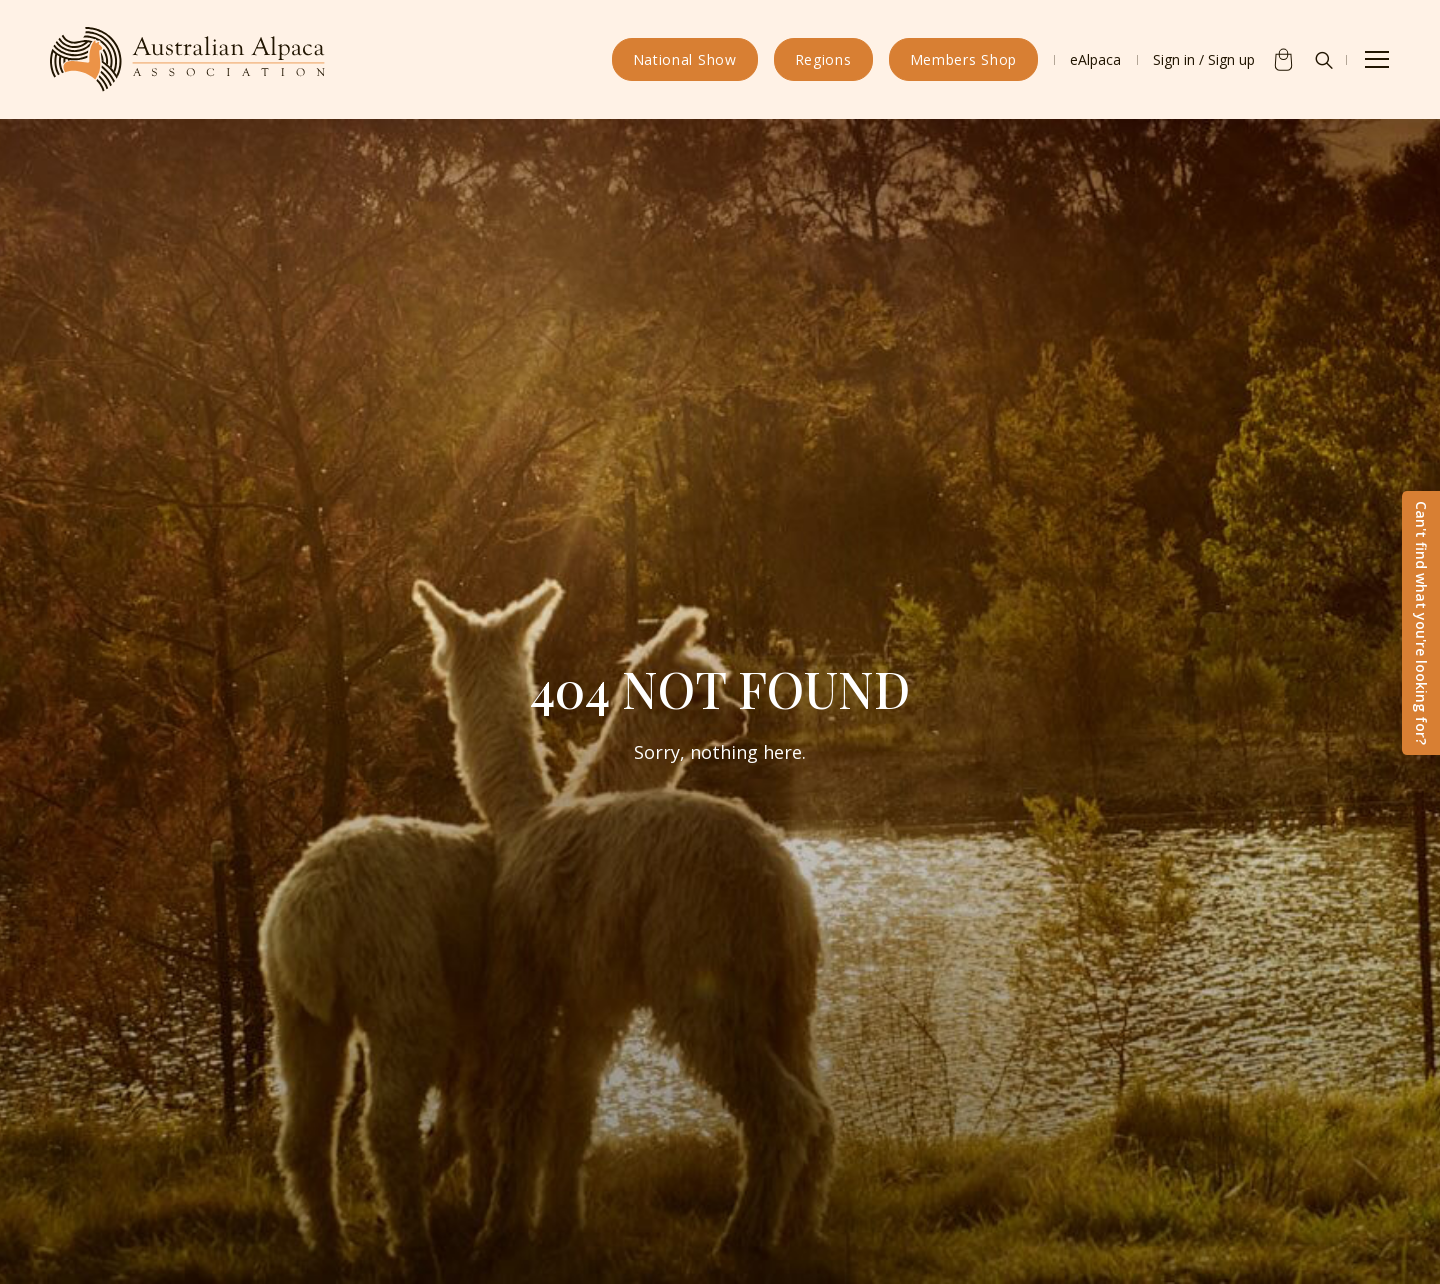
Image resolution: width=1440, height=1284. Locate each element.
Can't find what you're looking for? (1421, 623)
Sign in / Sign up (1204, 59)
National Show (685, 59)
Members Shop (963, 59)
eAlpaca (1095, 59)
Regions (823, 59)
